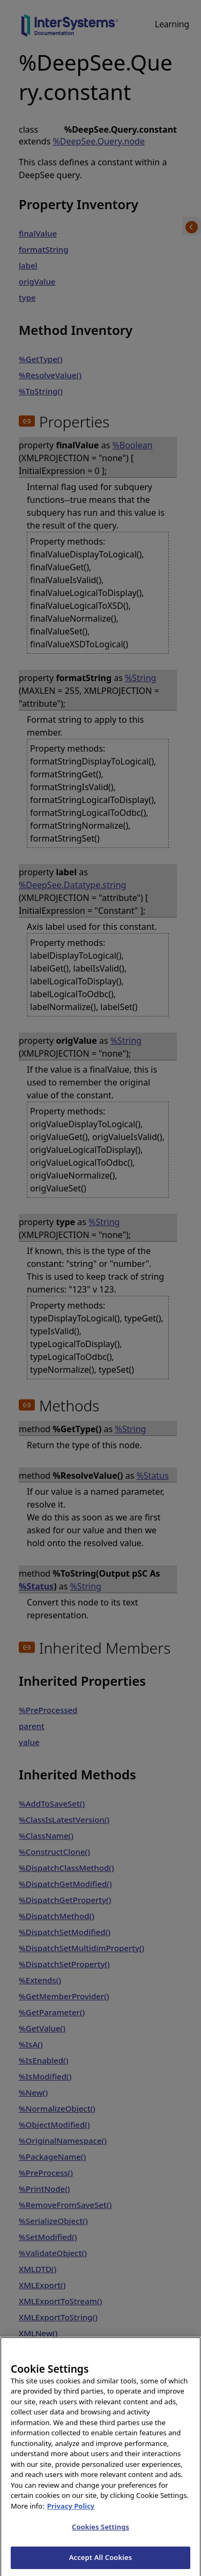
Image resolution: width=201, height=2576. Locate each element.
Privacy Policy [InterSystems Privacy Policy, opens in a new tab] (71, 2516)
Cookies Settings (100, 2537)
